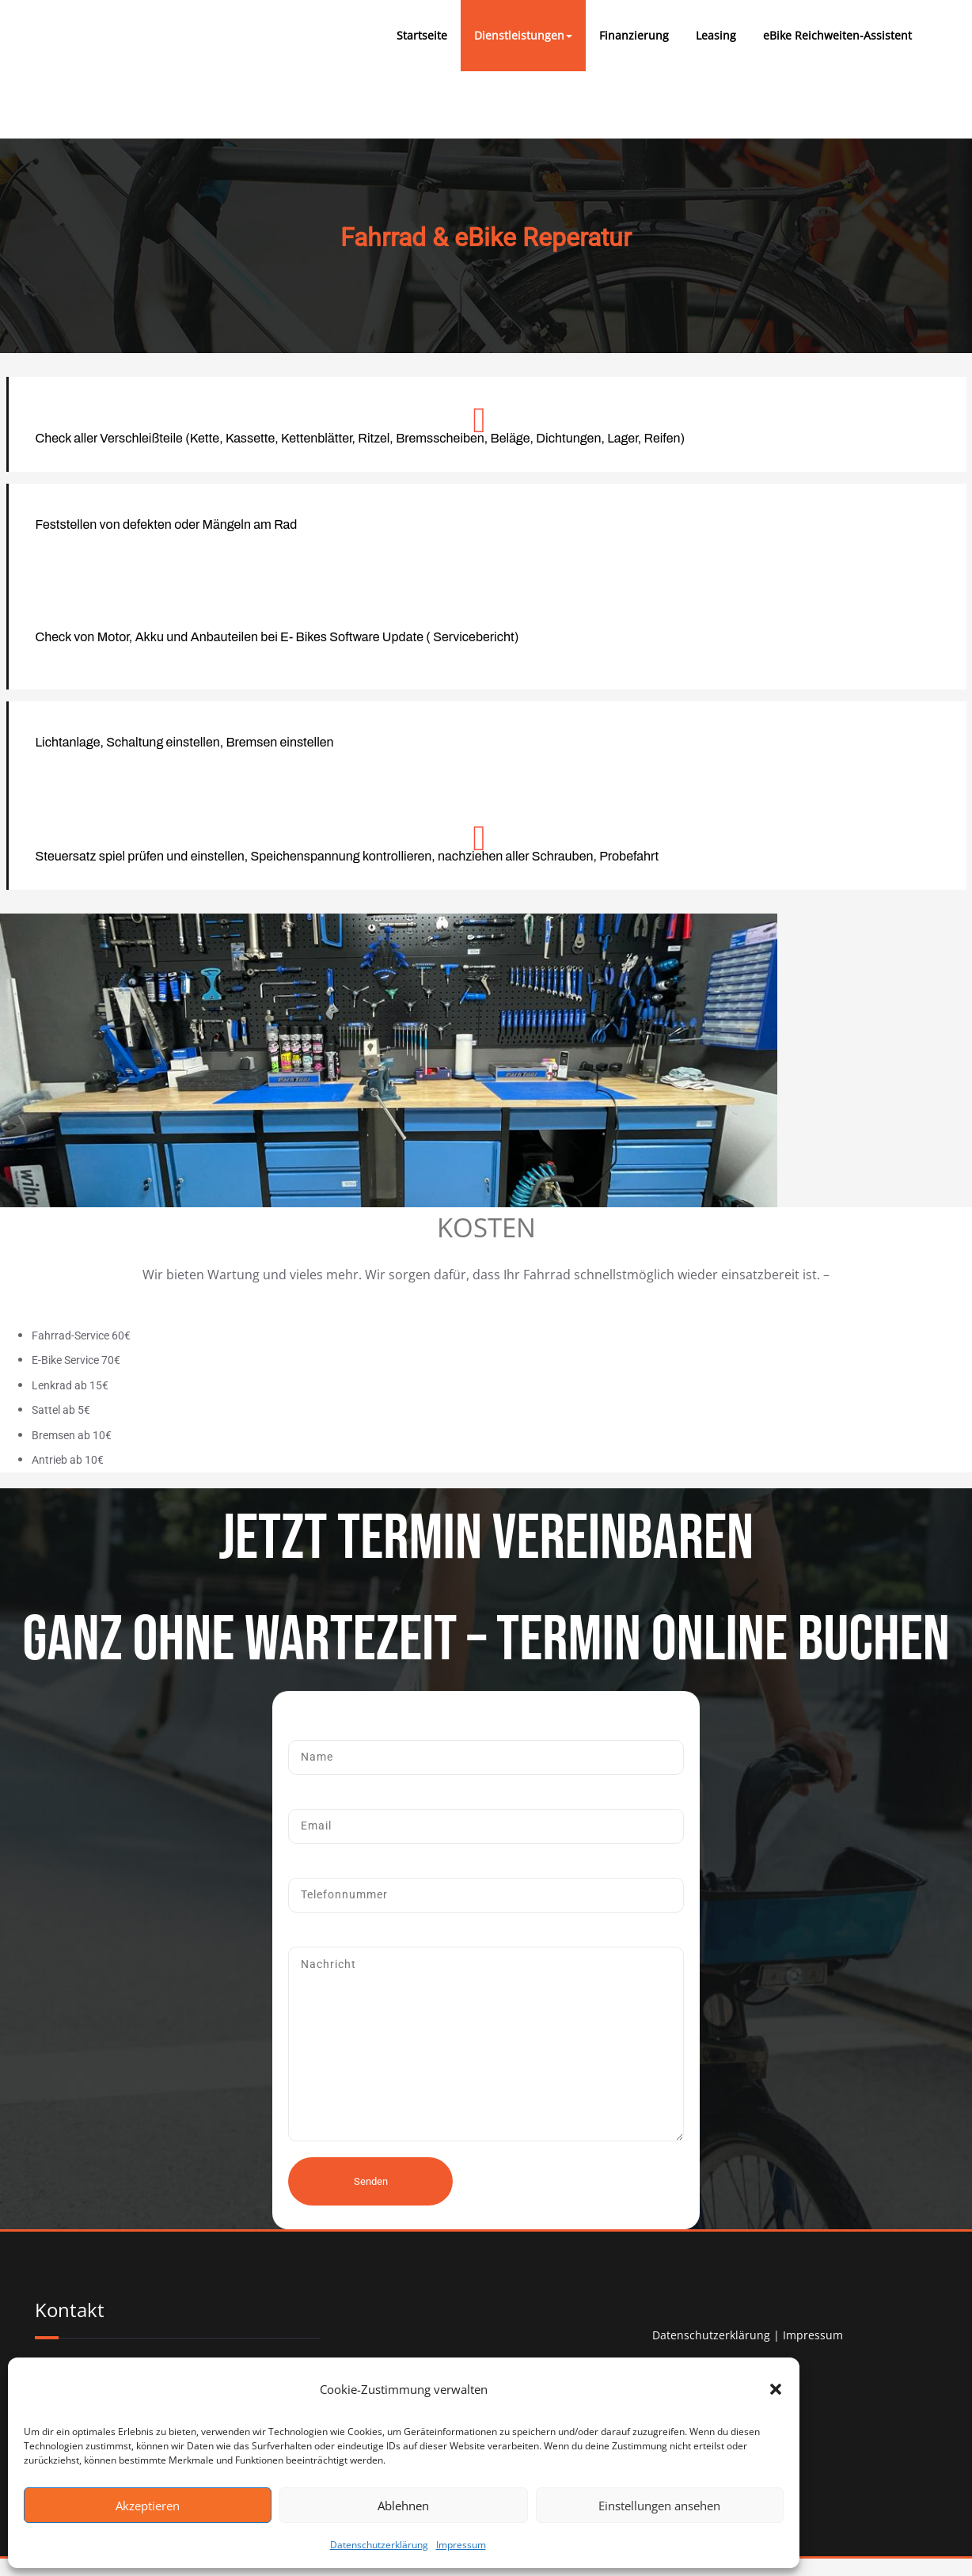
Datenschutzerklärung (379, 2544)
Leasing (716, 35)
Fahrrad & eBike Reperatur (486, 237)
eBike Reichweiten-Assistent (837, 35)
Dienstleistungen (523, 35)
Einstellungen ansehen (659, 2505)
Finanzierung (634, 35)
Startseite (422, 35)
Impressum (461, 2544)
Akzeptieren (148, 2505)
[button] (776, 2389)
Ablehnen (403, 2505)
